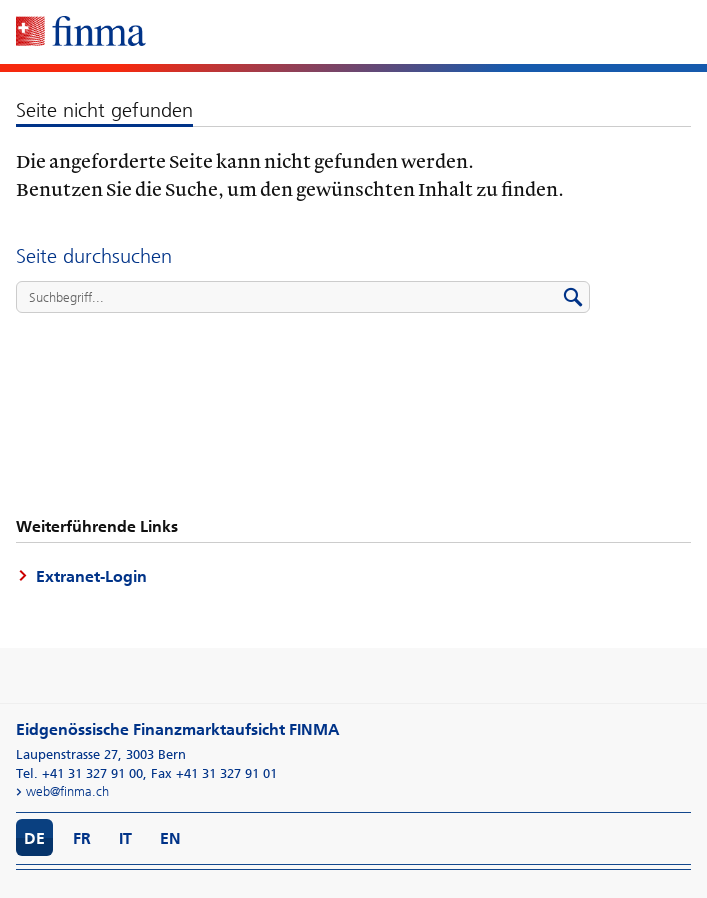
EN (170, 838)
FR (82, 838)
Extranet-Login (91, 576)
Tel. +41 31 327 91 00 (79, 773)
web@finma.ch (67, 791)
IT (125, 838)
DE (34, 838)
